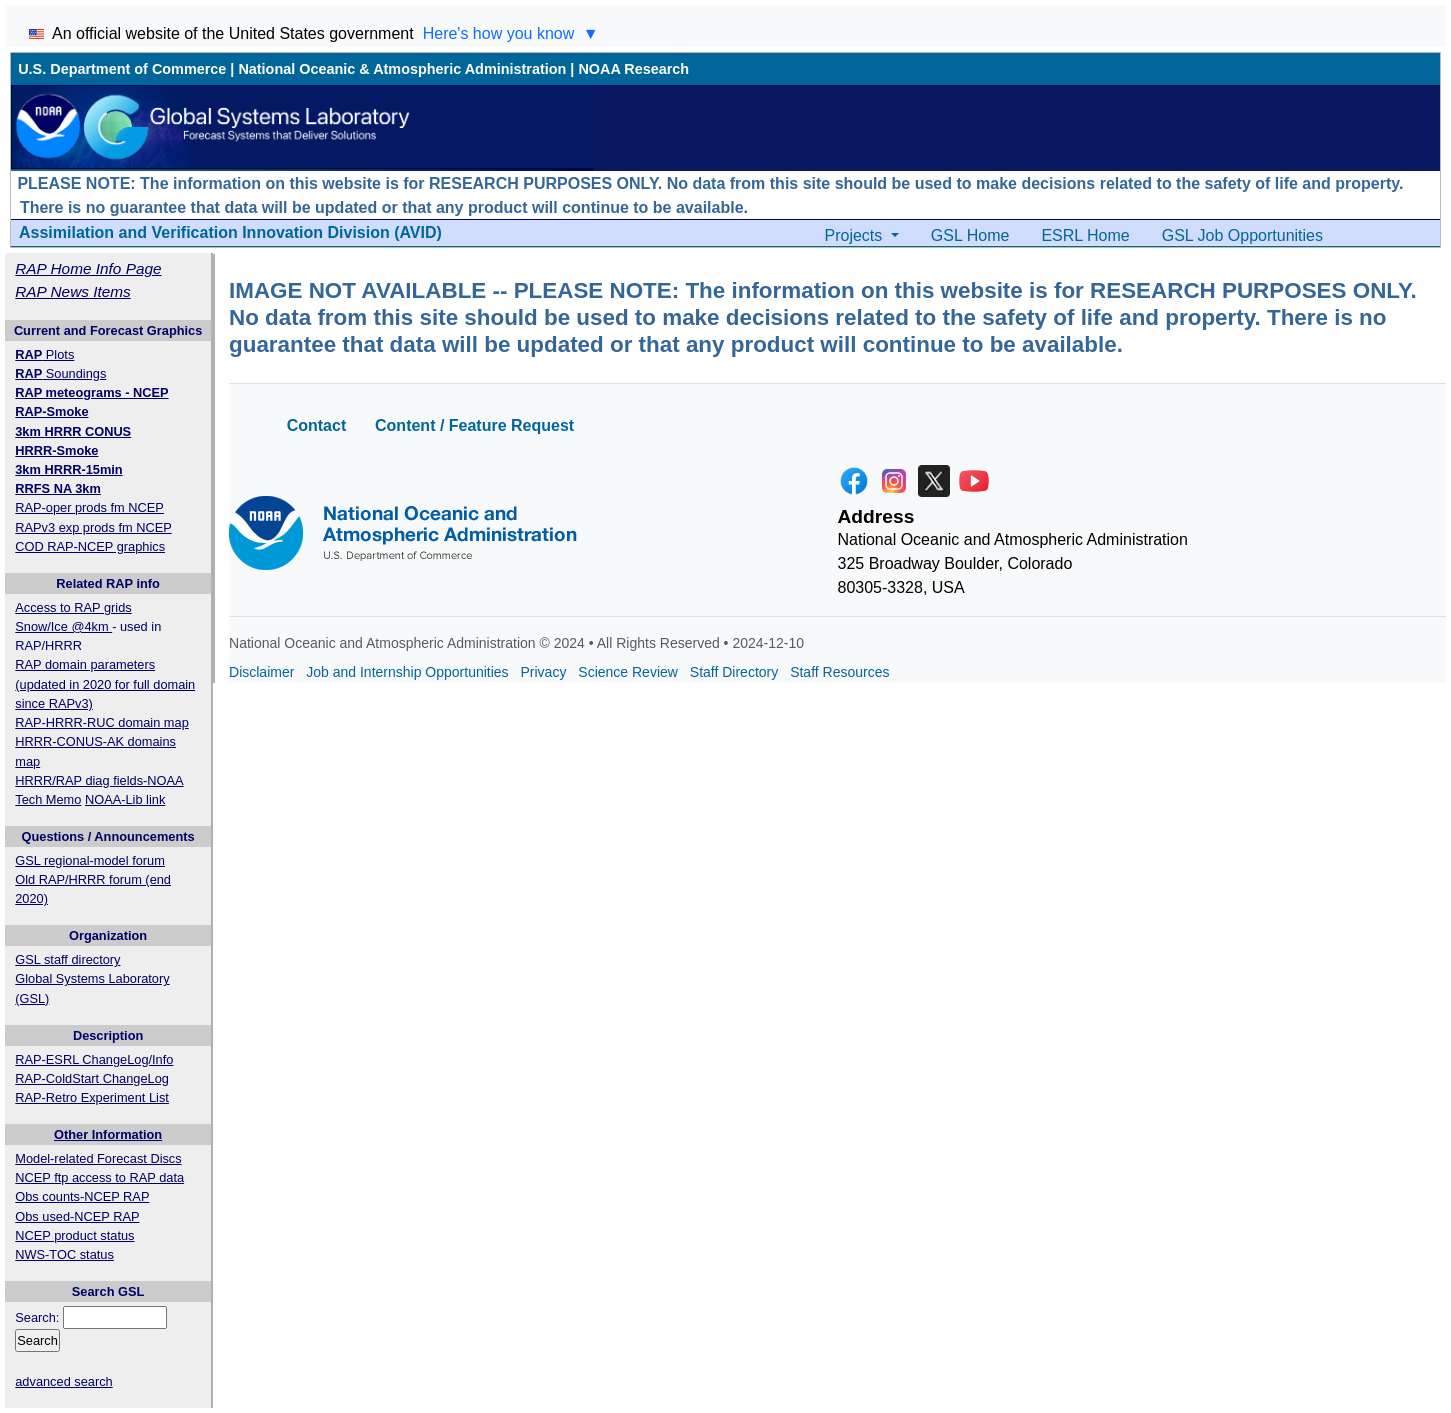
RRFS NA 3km (58, 488)
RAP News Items (73, 291)
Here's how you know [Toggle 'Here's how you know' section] (511, 33)
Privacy (544, 672)
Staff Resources (839, 672)
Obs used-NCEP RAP (77, 1216)
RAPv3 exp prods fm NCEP (93, 527)
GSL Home (970, 235)
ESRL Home (1085, 235)
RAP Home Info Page (88, 268)
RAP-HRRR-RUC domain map (102, 722)
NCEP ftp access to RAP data (99, 1177)
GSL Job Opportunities (1242, 235)
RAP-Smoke (51, 411)
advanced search (63, 1381)
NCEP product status (74, 1235)
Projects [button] (856, 235)
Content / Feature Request (474, 425)
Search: (37, 1317)
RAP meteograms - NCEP (91, 392)
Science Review (628, 672)
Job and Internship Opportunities (407, 672)
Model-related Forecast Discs (98, 1158)
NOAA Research (633, 69)
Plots (44, 354)
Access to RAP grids (73, 607)
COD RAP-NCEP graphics (90, 546)
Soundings (60, 373)
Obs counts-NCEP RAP (82, 1196)
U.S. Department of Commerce (122, 69)
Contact (317, 425)
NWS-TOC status (64, 1254)
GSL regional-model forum (90, 860)
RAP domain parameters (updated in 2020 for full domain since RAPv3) (105, 683)
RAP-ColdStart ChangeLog (92, 1078)
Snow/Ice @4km (63, 626)
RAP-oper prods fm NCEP (89, 507)
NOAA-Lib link (125, 799)
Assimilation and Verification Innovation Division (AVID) (230, 232)
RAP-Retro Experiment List (92, 1097)
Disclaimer (261, 672)
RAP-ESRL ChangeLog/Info (94, 1059)
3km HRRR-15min (68, 469)
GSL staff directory (67, 959)
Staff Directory (734, 672)
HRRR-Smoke (56, 450)
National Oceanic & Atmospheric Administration (402, 69)
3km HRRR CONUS (73, 431)
